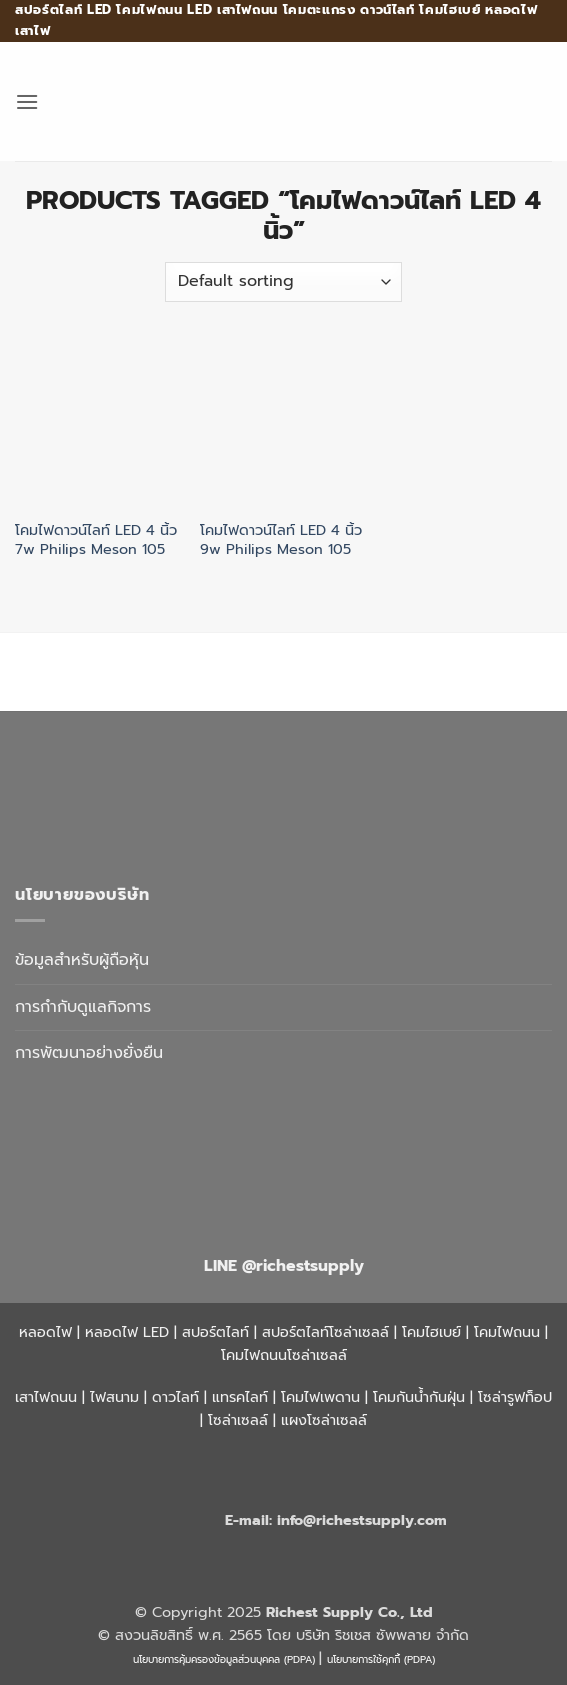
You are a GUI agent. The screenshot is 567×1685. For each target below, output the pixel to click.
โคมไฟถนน (507, 1332)
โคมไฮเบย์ (431, 1332)
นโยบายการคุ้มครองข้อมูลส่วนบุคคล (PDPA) (224, 1659)
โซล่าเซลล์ (238, 1420)
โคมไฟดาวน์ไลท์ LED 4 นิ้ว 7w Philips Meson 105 (96, 539)
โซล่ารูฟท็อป (515, 1397)
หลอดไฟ (45, 1332)
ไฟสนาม (114, 1397)
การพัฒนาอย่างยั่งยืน (89, 1053)
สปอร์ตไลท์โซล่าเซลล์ (325, 1332)
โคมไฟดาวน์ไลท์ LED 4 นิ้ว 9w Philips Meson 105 (281, 539)
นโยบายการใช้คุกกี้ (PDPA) (381, 1659)
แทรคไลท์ (240, 1397)
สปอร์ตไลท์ (215, 1332)
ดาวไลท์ (175, 1397)
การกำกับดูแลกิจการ (83, 1007)
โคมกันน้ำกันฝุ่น (419, 1397)
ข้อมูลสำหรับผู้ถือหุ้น (82, 960)
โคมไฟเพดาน (320, 1397)
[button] (27, 101)
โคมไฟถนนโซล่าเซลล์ (284, 1355)
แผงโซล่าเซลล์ (324, 1420)
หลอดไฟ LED (127, 1332)
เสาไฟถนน (46, 1397)
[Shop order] (283, 282)
